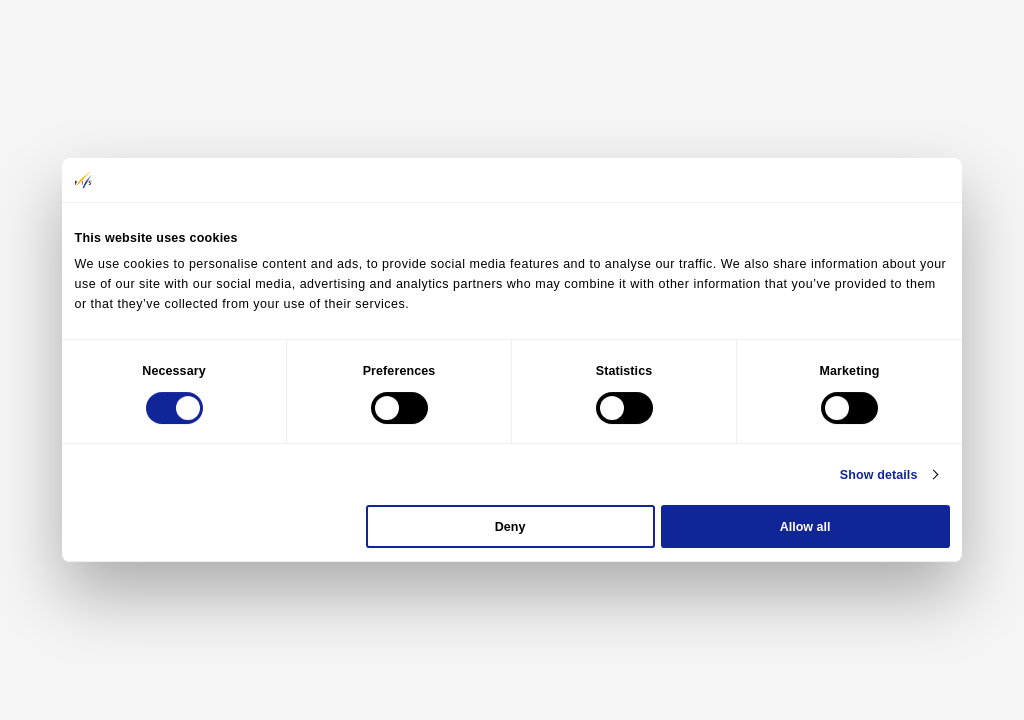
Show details (879, 475)
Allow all (805, 527)
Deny (510, 527)
